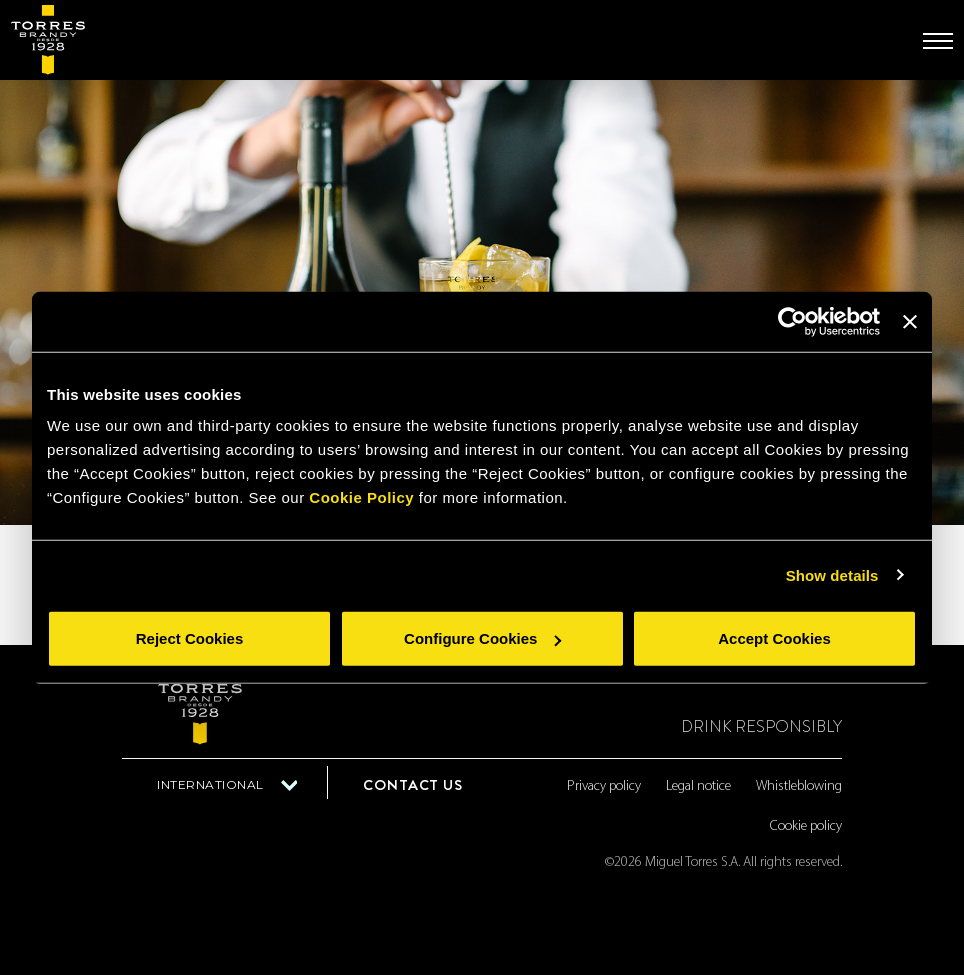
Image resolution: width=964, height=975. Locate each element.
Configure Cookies (482, 638)
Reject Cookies (190, 638)
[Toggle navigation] (938, 41)
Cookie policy (806, 826)
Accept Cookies (774, 638)
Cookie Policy (361, 497)
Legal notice (698, 786)
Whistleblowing (799, 786)
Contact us (413, 785)
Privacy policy (604, 786)
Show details (832, 574)
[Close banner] (910, 321)
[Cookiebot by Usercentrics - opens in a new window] (792, 321)
